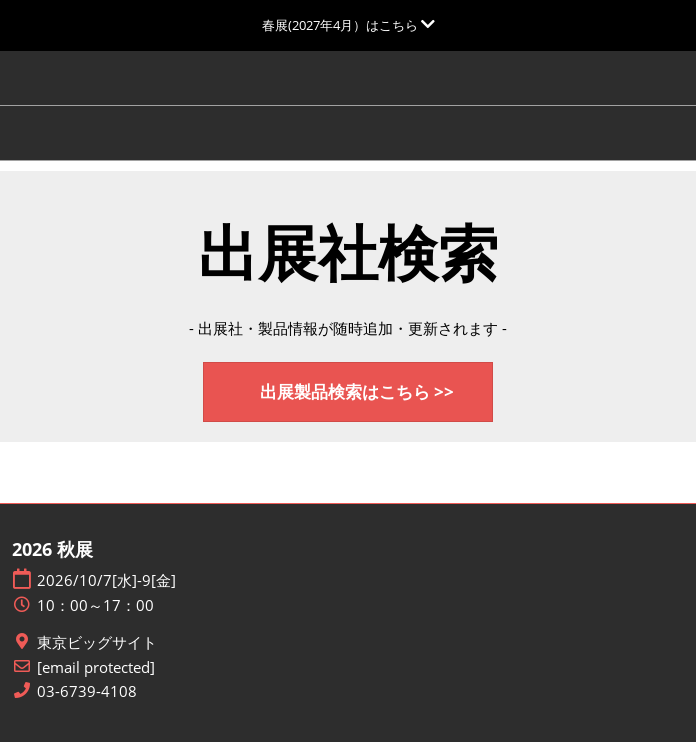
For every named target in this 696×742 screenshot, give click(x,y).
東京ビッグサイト (97, 642)
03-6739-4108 (87, 691)
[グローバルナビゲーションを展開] (348, 25)
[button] (348, 392)
